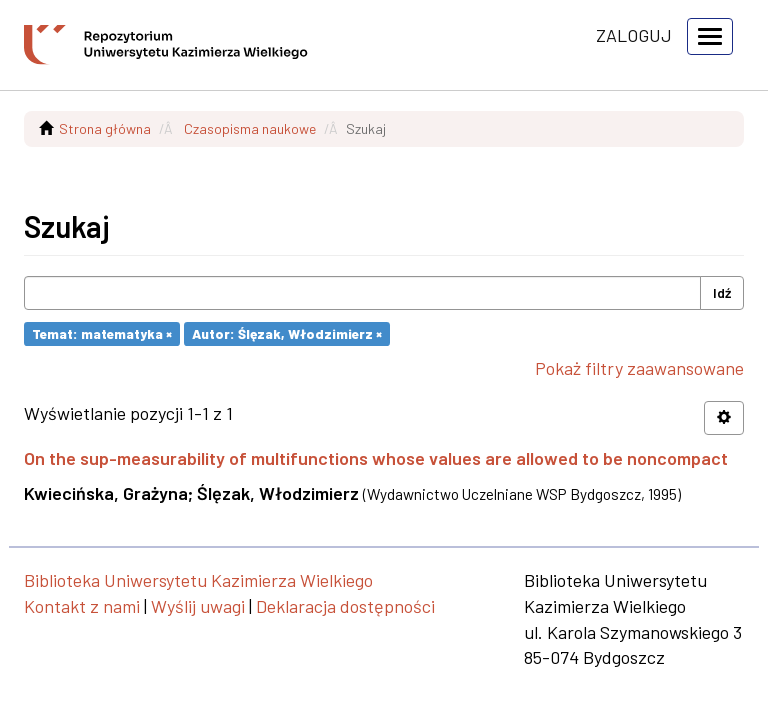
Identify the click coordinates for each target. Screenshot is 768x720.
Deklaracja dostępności (345, 606)
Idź (722, 292)
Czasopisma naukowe (250, 128)
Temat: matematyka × (102, 333)
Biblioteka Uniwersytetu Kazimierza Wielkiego (198, 580)
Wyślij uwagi (198, 606)
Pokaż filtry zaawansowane (639, 368)
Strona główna (105, 128)
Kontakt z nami (82, 606)
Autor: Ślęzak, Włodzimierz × (287, 333)
